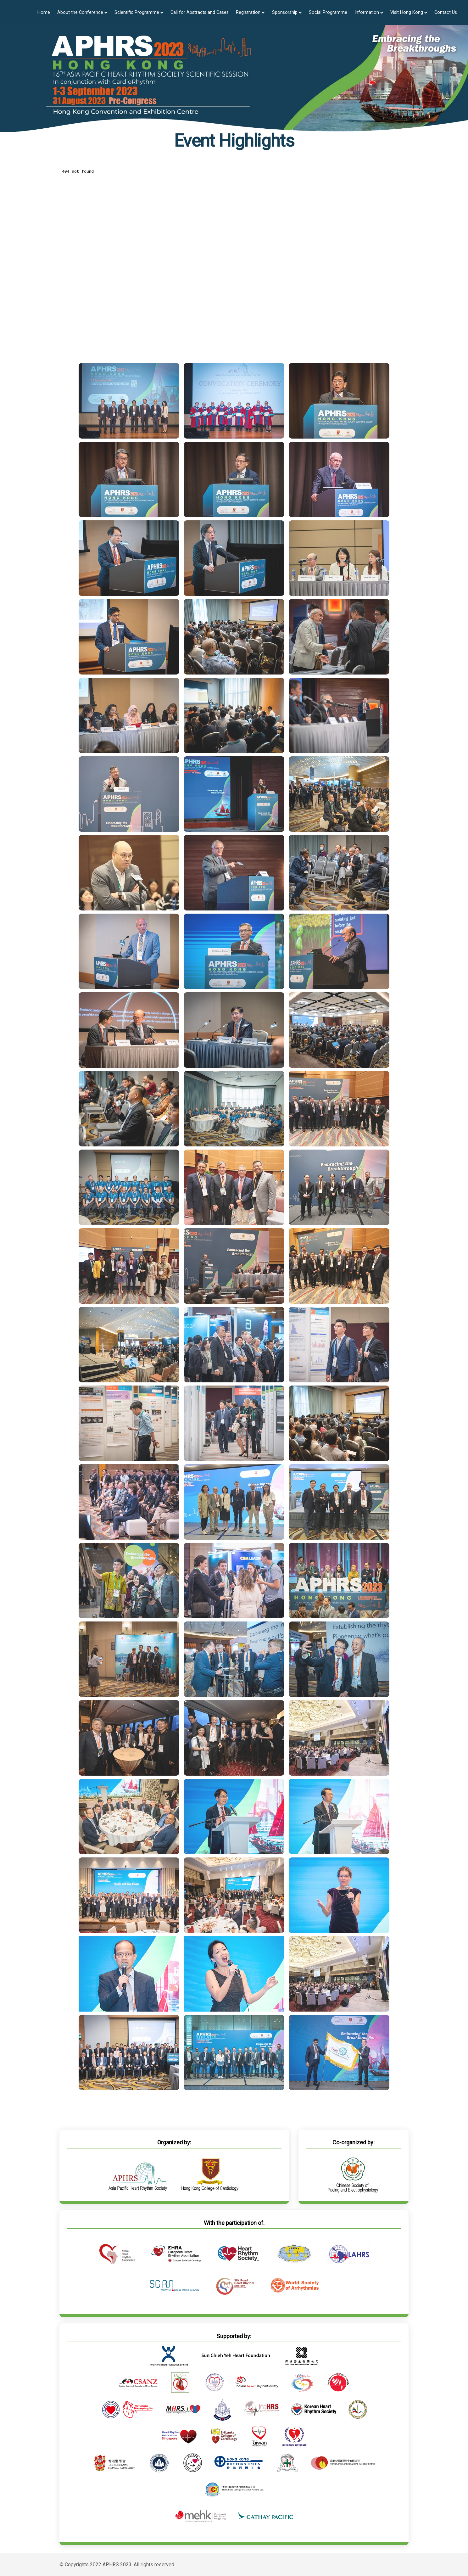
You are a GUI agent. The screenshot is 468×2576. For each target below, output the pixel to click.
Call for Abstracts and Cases (199, 12)
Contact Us (445, 12)
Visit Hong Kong (408, 12)
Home (43, 12)
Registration (250, 12)
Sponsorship (287, 12)
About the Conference (82, 12)
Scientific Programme (138, 12)
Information (368, 12)
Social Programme (328, 12)
